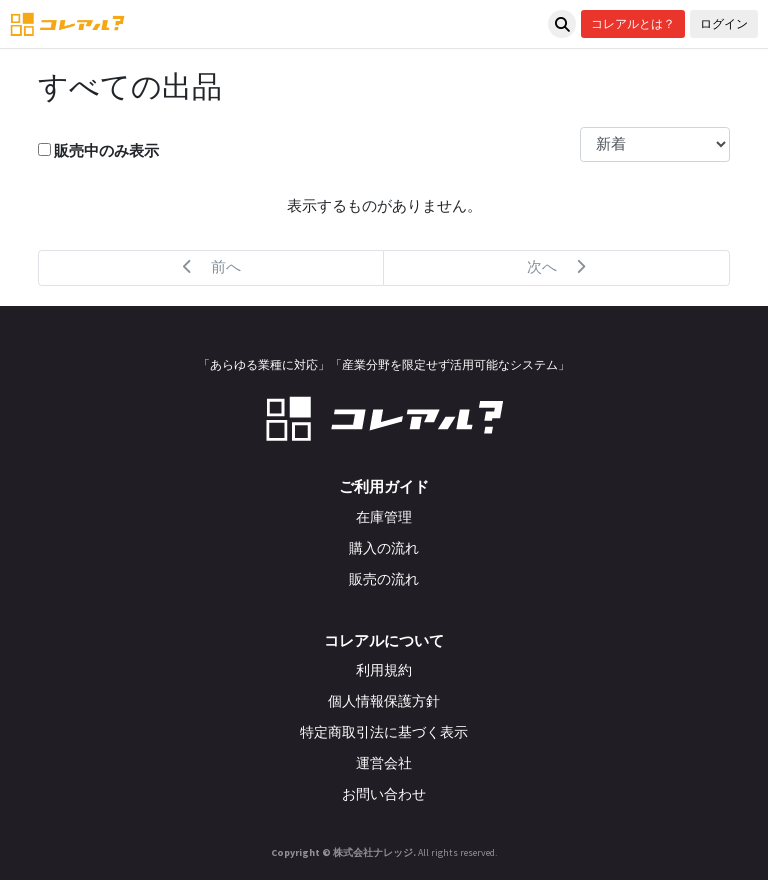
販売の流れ (384, 579)
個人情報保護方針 (384, 701)
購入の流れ (384, 548)
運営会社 (384, 763)
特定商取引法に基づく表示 (384, 732)
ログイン (724, 23)
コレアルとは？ (633, 23)
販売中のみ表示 (98, 150)
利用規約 (384, 670)
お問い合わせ (384, 794)
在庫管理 (384, 517)
